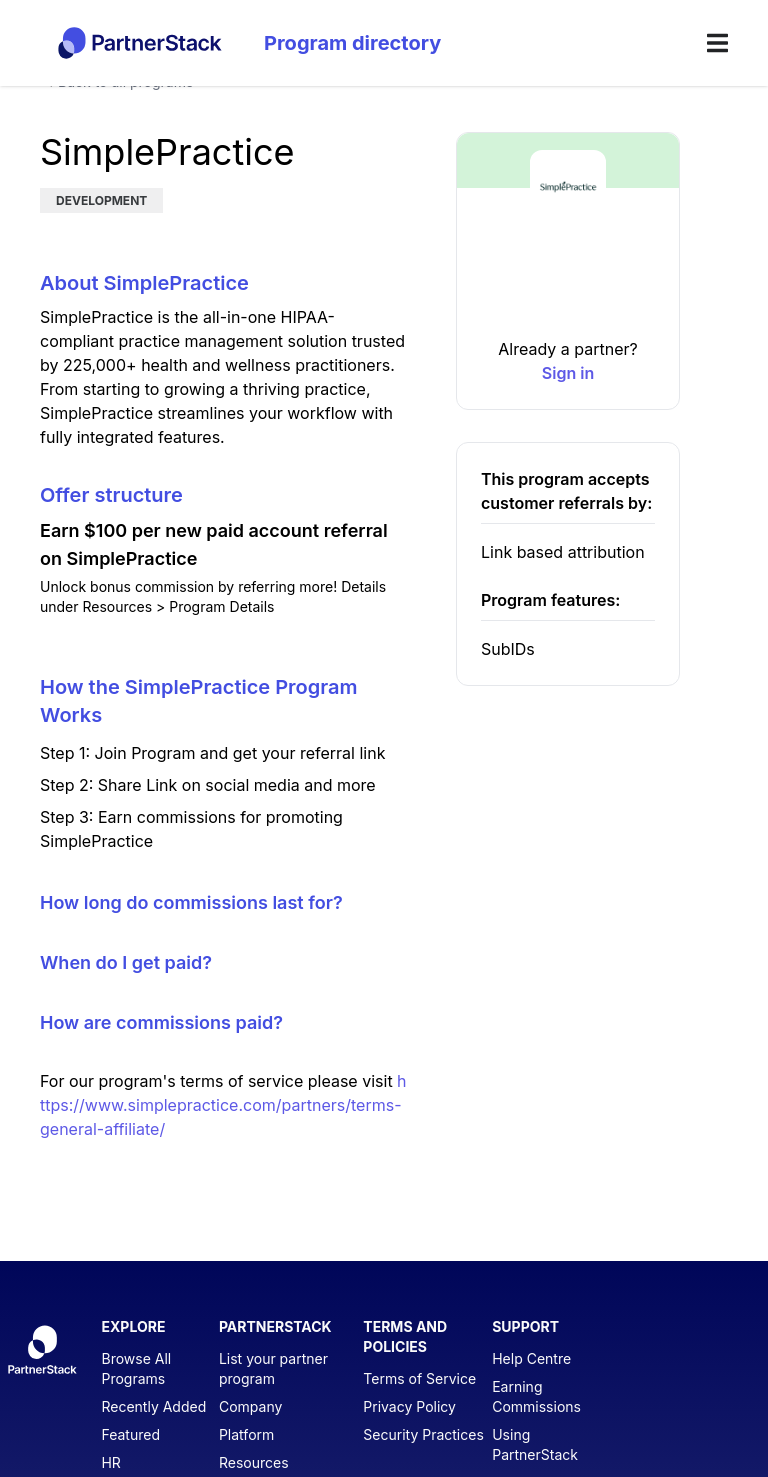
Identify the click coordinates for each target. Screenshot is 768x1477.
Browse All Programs (136, 1368)
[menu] (717, 43)
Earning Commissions (536, 1396)
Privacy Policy (409, 1406)
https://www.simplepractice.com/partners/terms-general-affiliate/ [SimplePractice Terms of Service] (223, 1105)
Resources (254, 1462)
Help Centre (531, 1358)
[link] (568, 373)
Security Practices (423, 1434)
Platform (246, 1434)
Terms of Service (419, 1378)
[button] (568, 295)
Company (250, 1406)
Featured (130, 1434)
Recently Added (153, 1406)
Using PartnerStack (535, 1444)
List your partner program (273, 1368)
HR (110, 1462)
